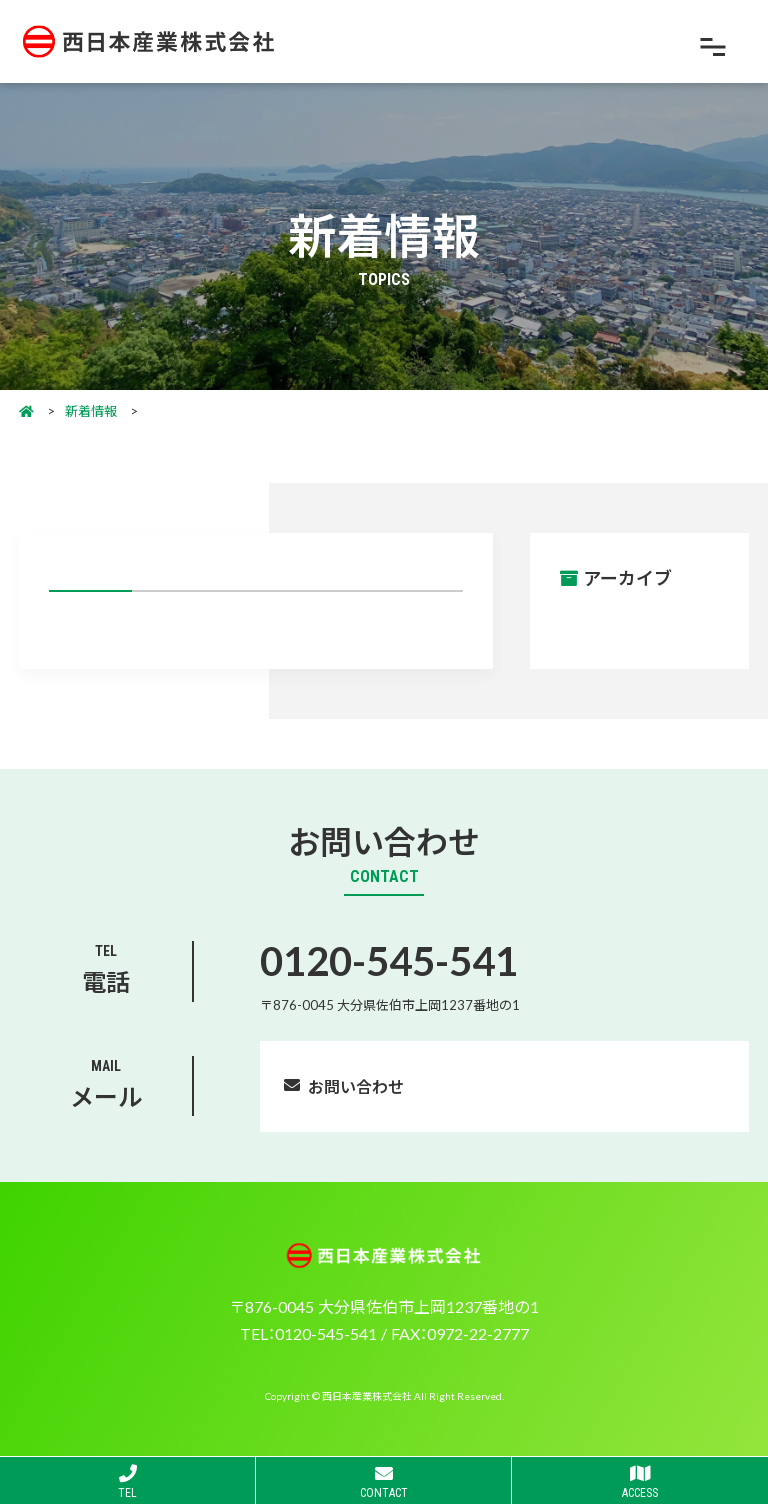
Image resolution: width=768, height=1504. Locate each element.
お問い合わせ (356, 1086)
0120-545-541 (389, 959)
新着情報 (91, 410)
